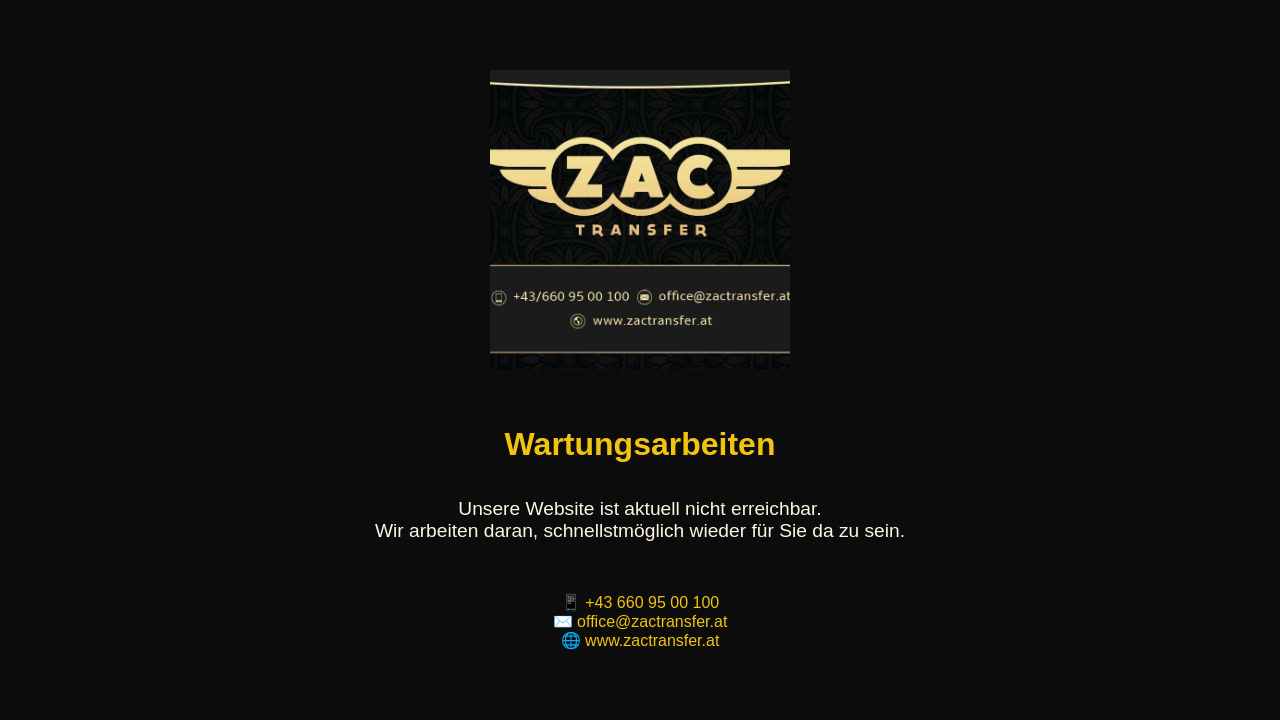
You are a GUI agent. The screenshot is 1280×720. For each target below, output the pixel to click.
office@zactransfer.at (652, 621)
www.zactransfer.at (652, 640)
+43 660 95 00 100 (652, 602)
